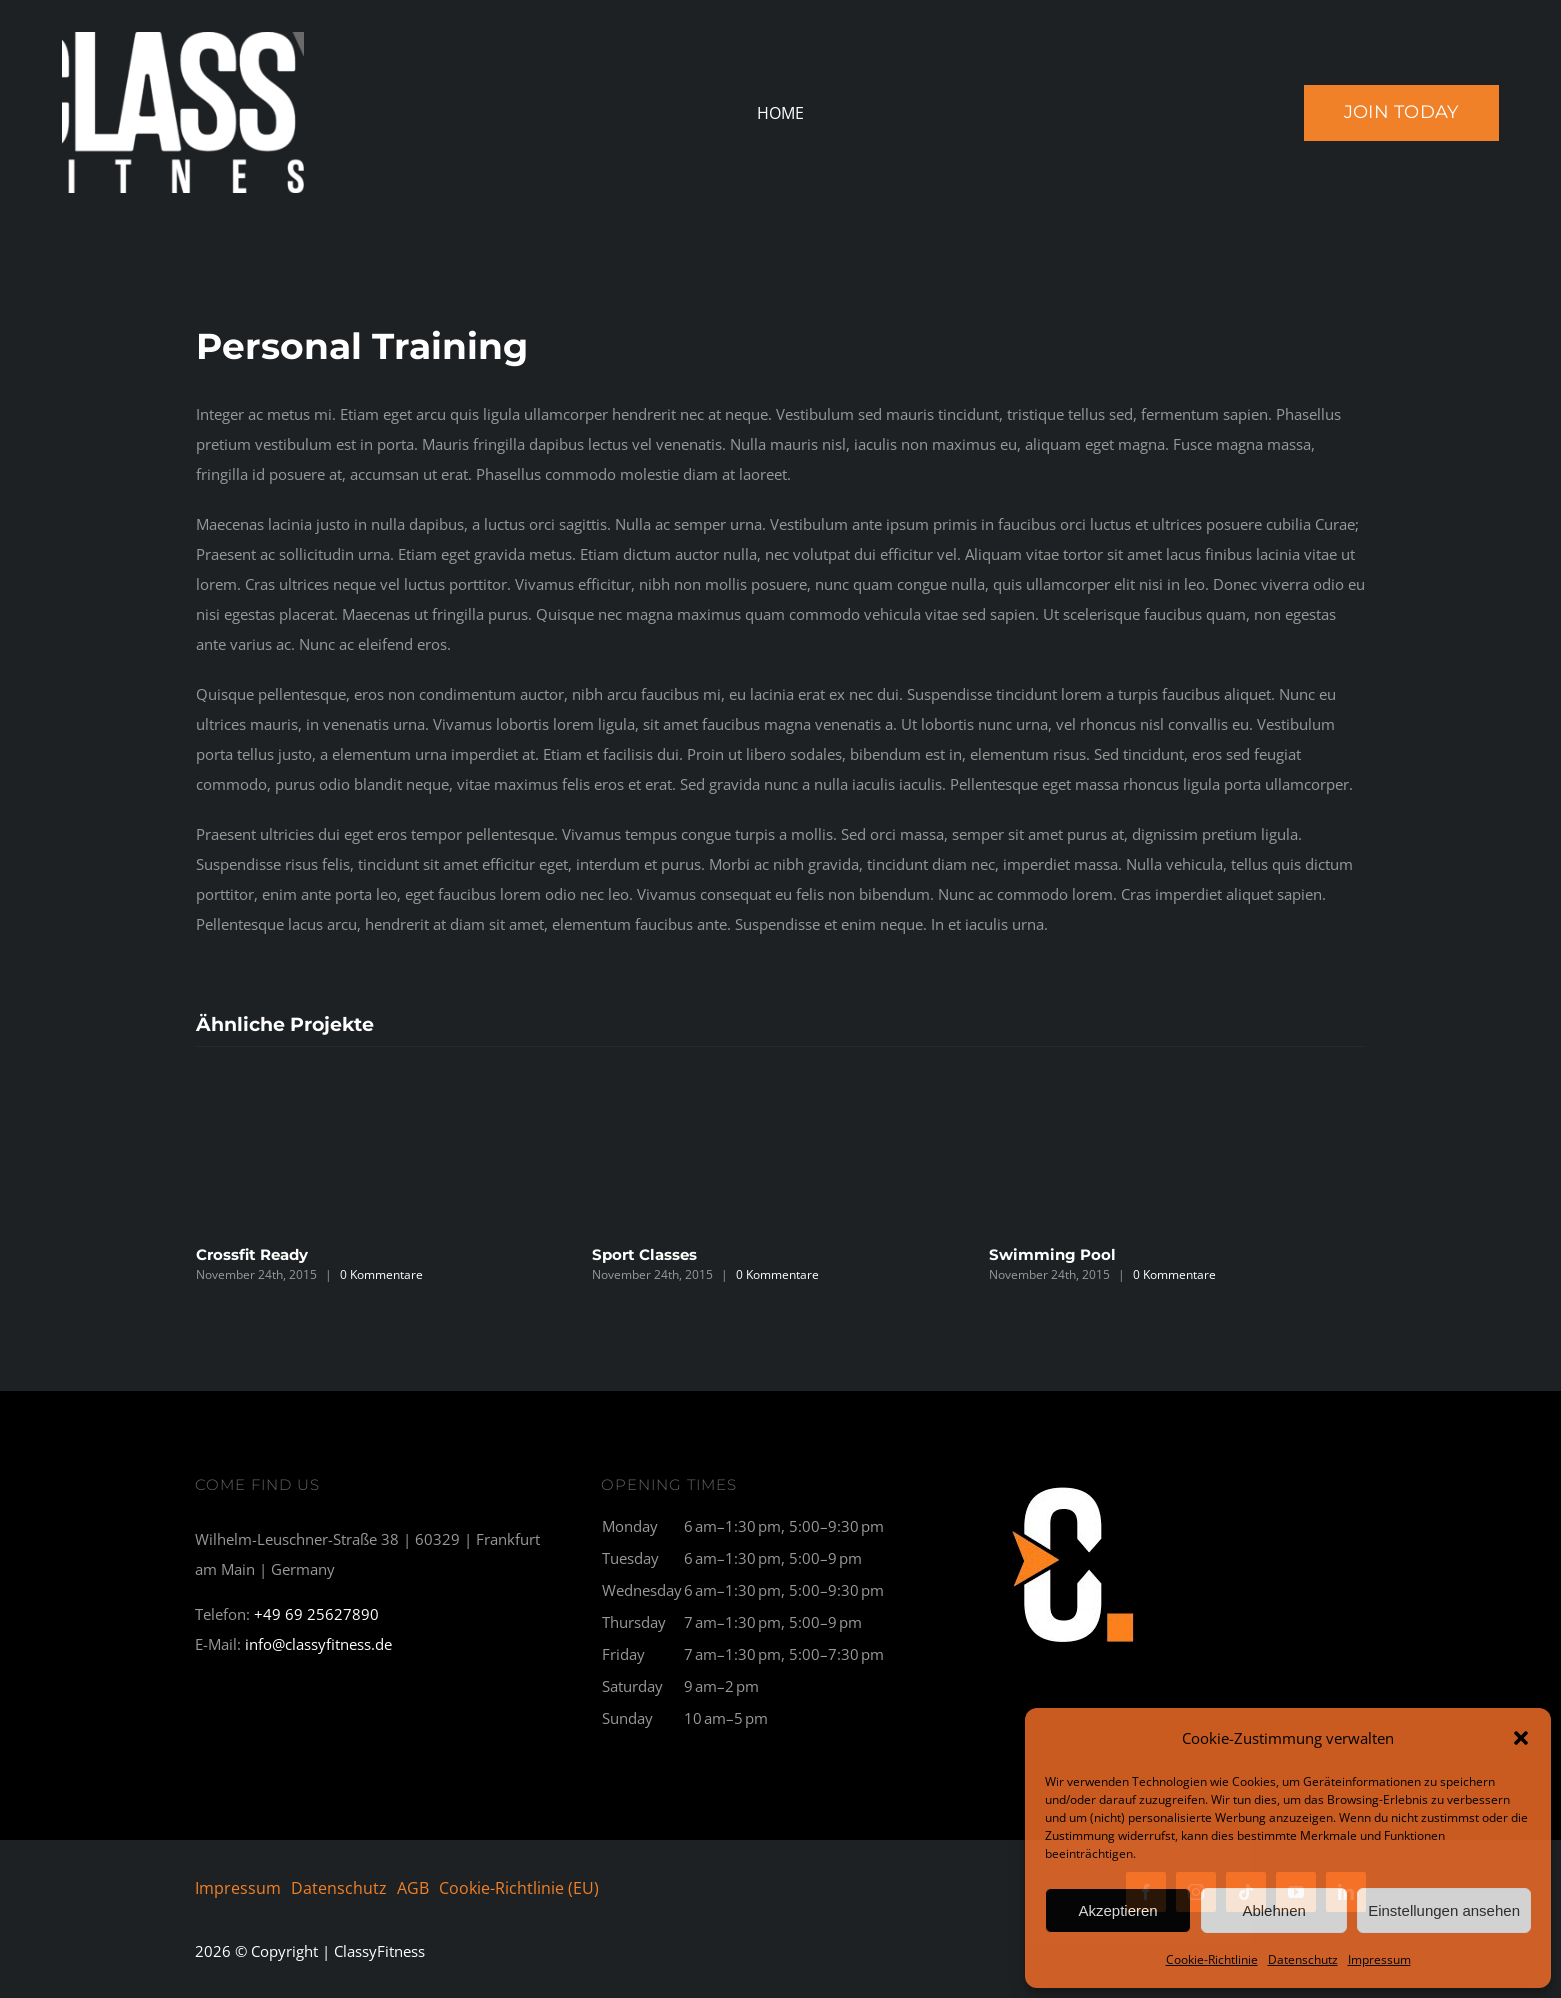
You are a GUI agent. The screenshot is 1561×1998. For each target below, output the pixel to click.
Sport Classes (644, 1254)
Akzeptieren (1117, 1910)
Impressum (1379, 1959)
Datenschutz (1303, 1959)
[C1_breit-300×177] (1074, 1484)
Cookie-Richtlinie (1212, 1959)
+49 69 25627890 (316, 1614)
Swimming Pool (1052, 1254)
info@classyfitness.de (318, 1644)
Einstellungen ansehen (1444, 1910)
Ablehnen (1273, 1910)
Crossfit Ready (252, 1254)
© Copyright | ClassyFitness (310, 1951)
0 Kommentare (381, 1274)
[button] (1521, 1738)
